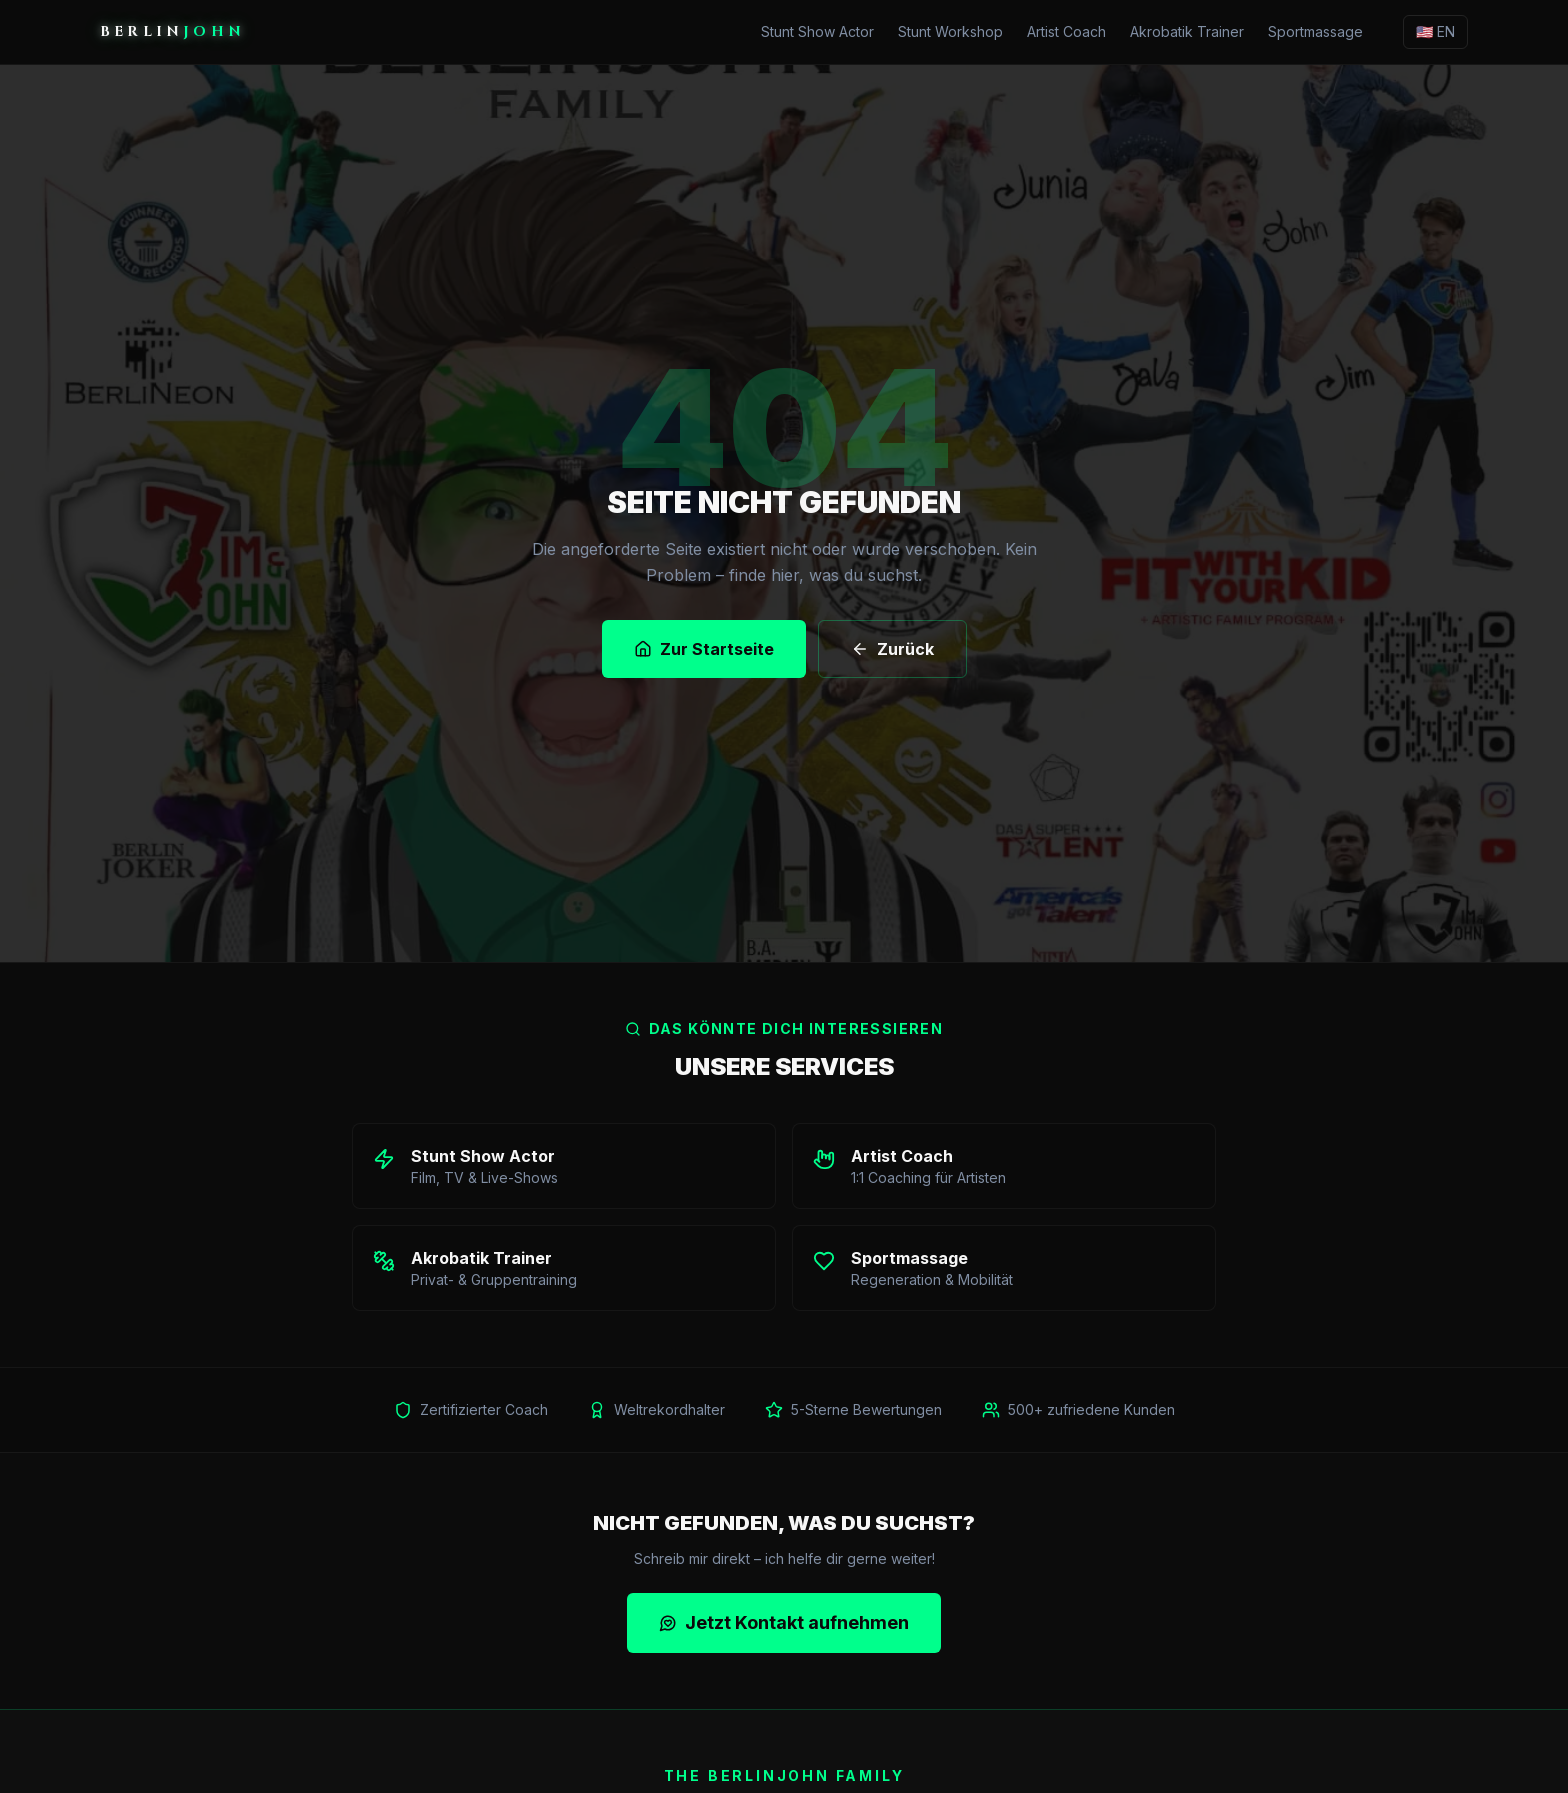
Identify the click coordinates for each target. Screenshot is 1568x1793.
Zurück (892, 649)
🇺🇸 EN (1435, 31)
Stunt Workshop (950, 31)
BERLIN (172, 31)
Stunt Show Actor (817, 31)
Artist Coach (1066, 31)
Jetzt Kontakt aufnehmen (784, 1621)
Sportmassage (1315, 31)
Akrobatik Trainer (1187, 31)
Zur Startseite (704, 649)
